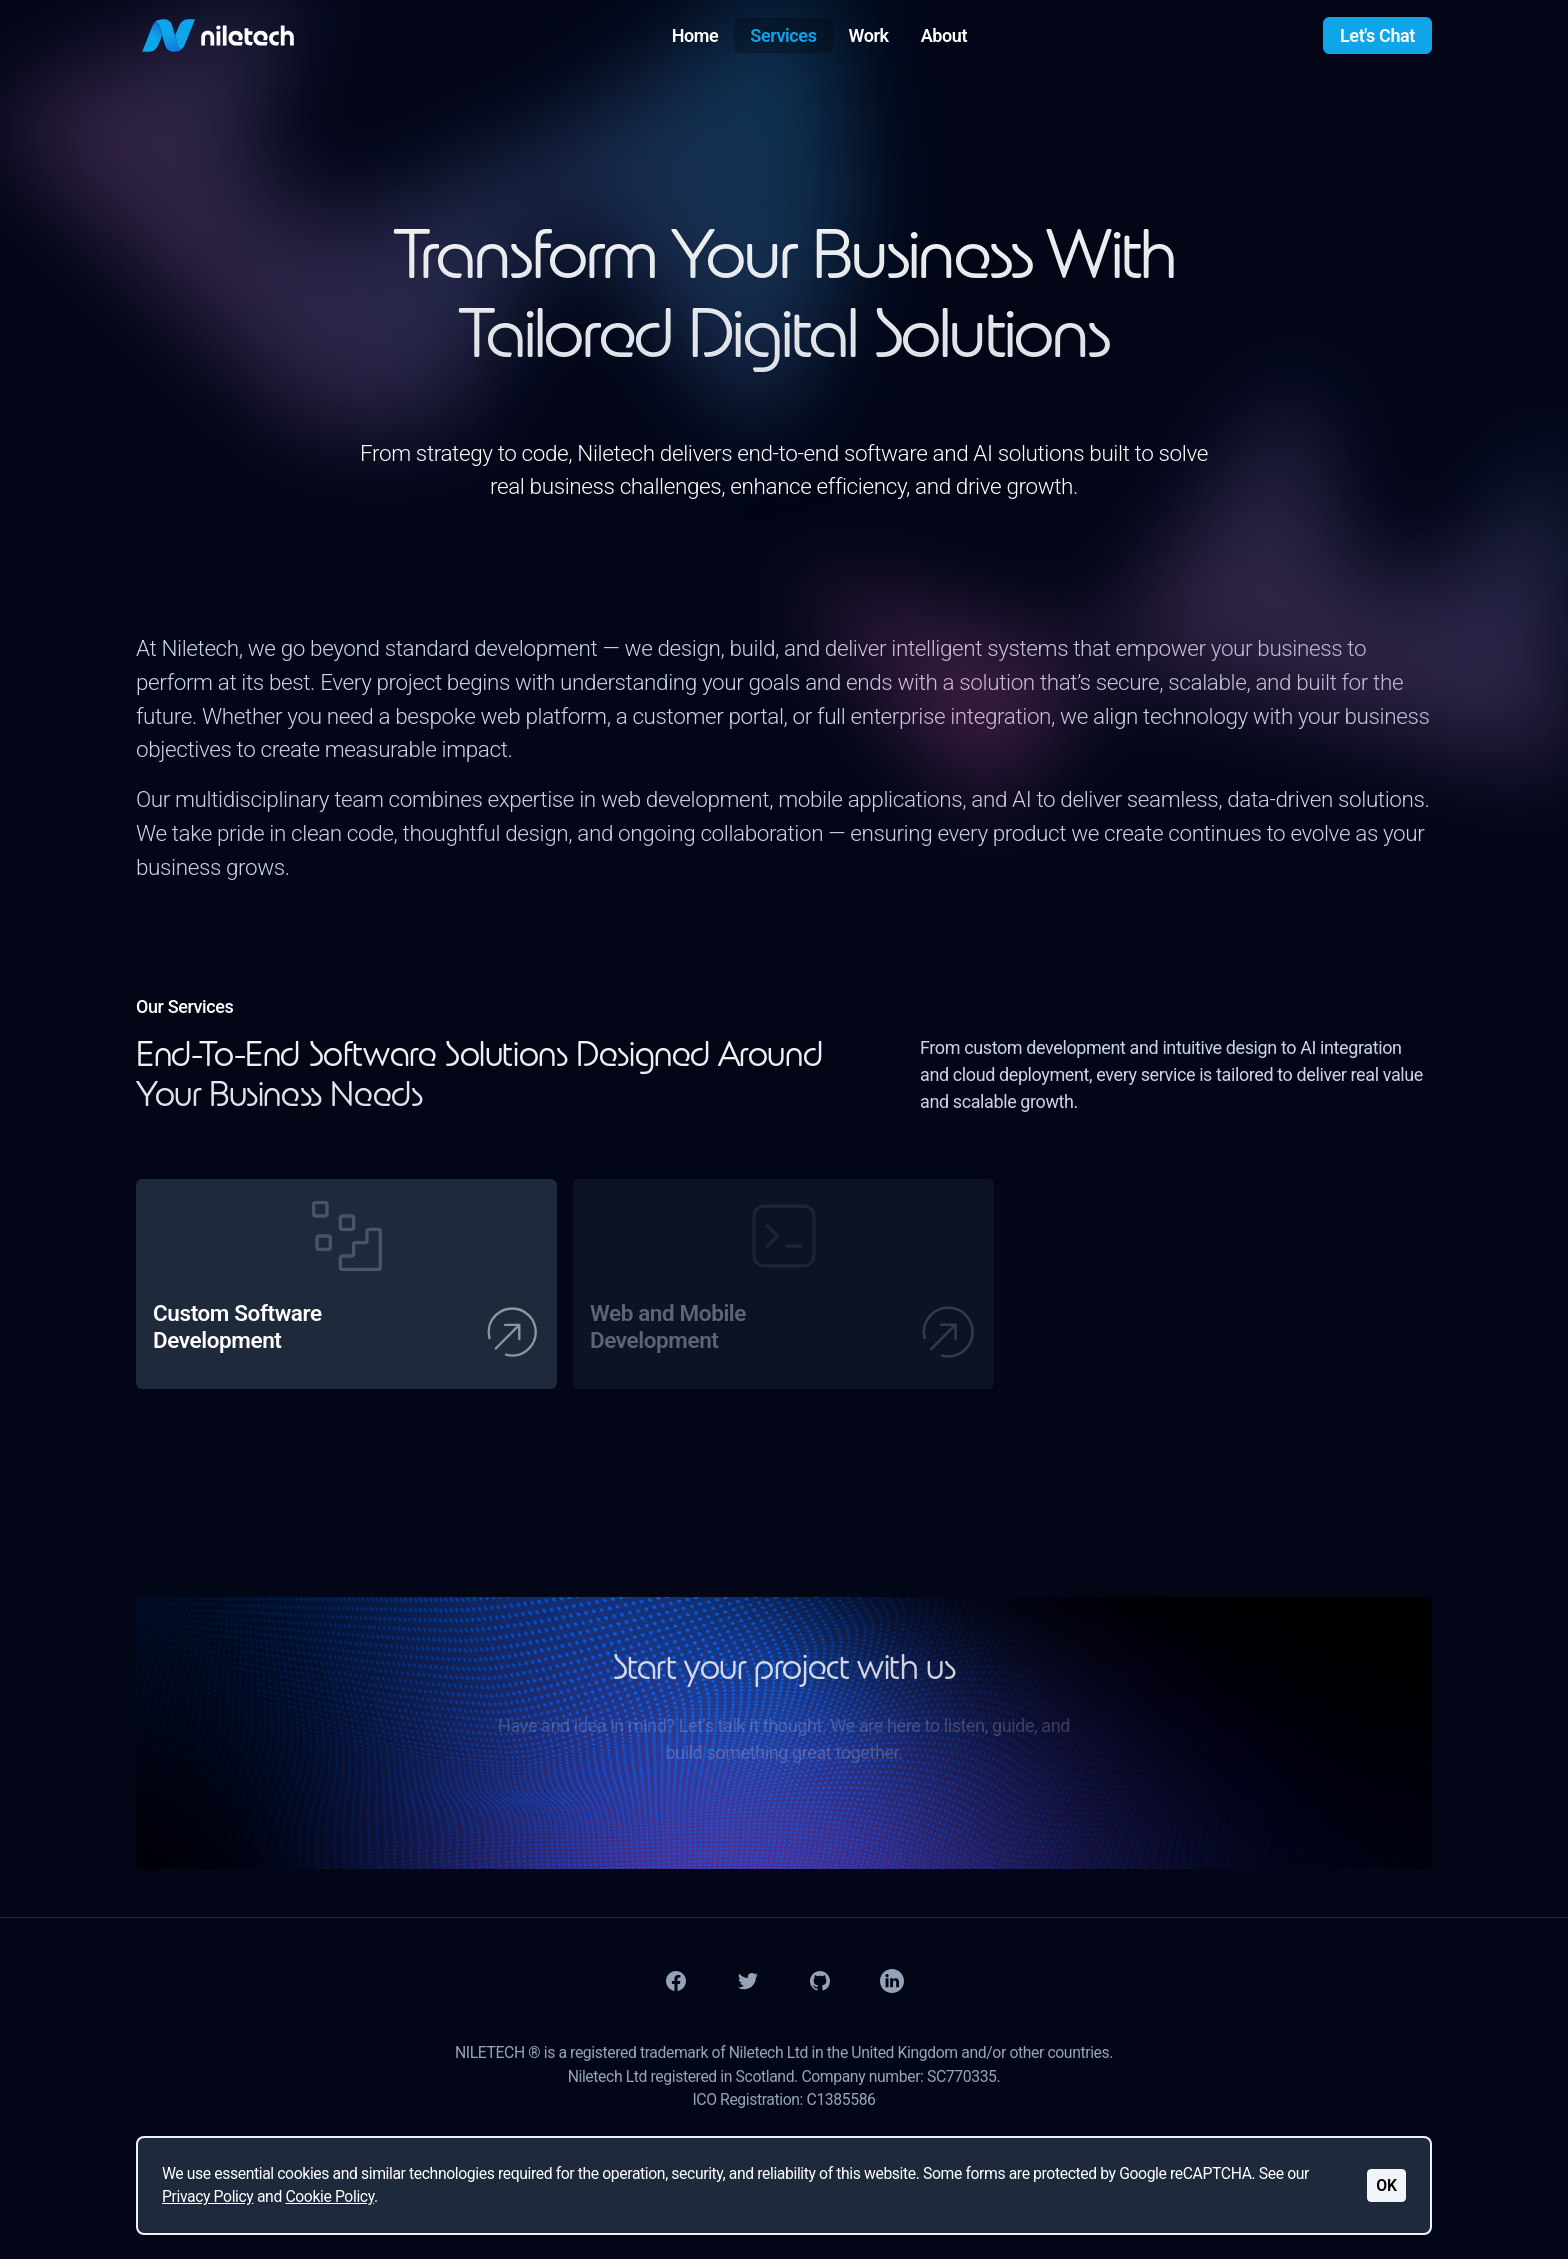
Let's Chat (1377, 35)
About (944, 35)
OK (1386, 2185)
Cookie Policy (329, 2196)
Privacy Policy (207, 2196)
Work (869, 35)
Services (783, 35)
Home (695, 35)
